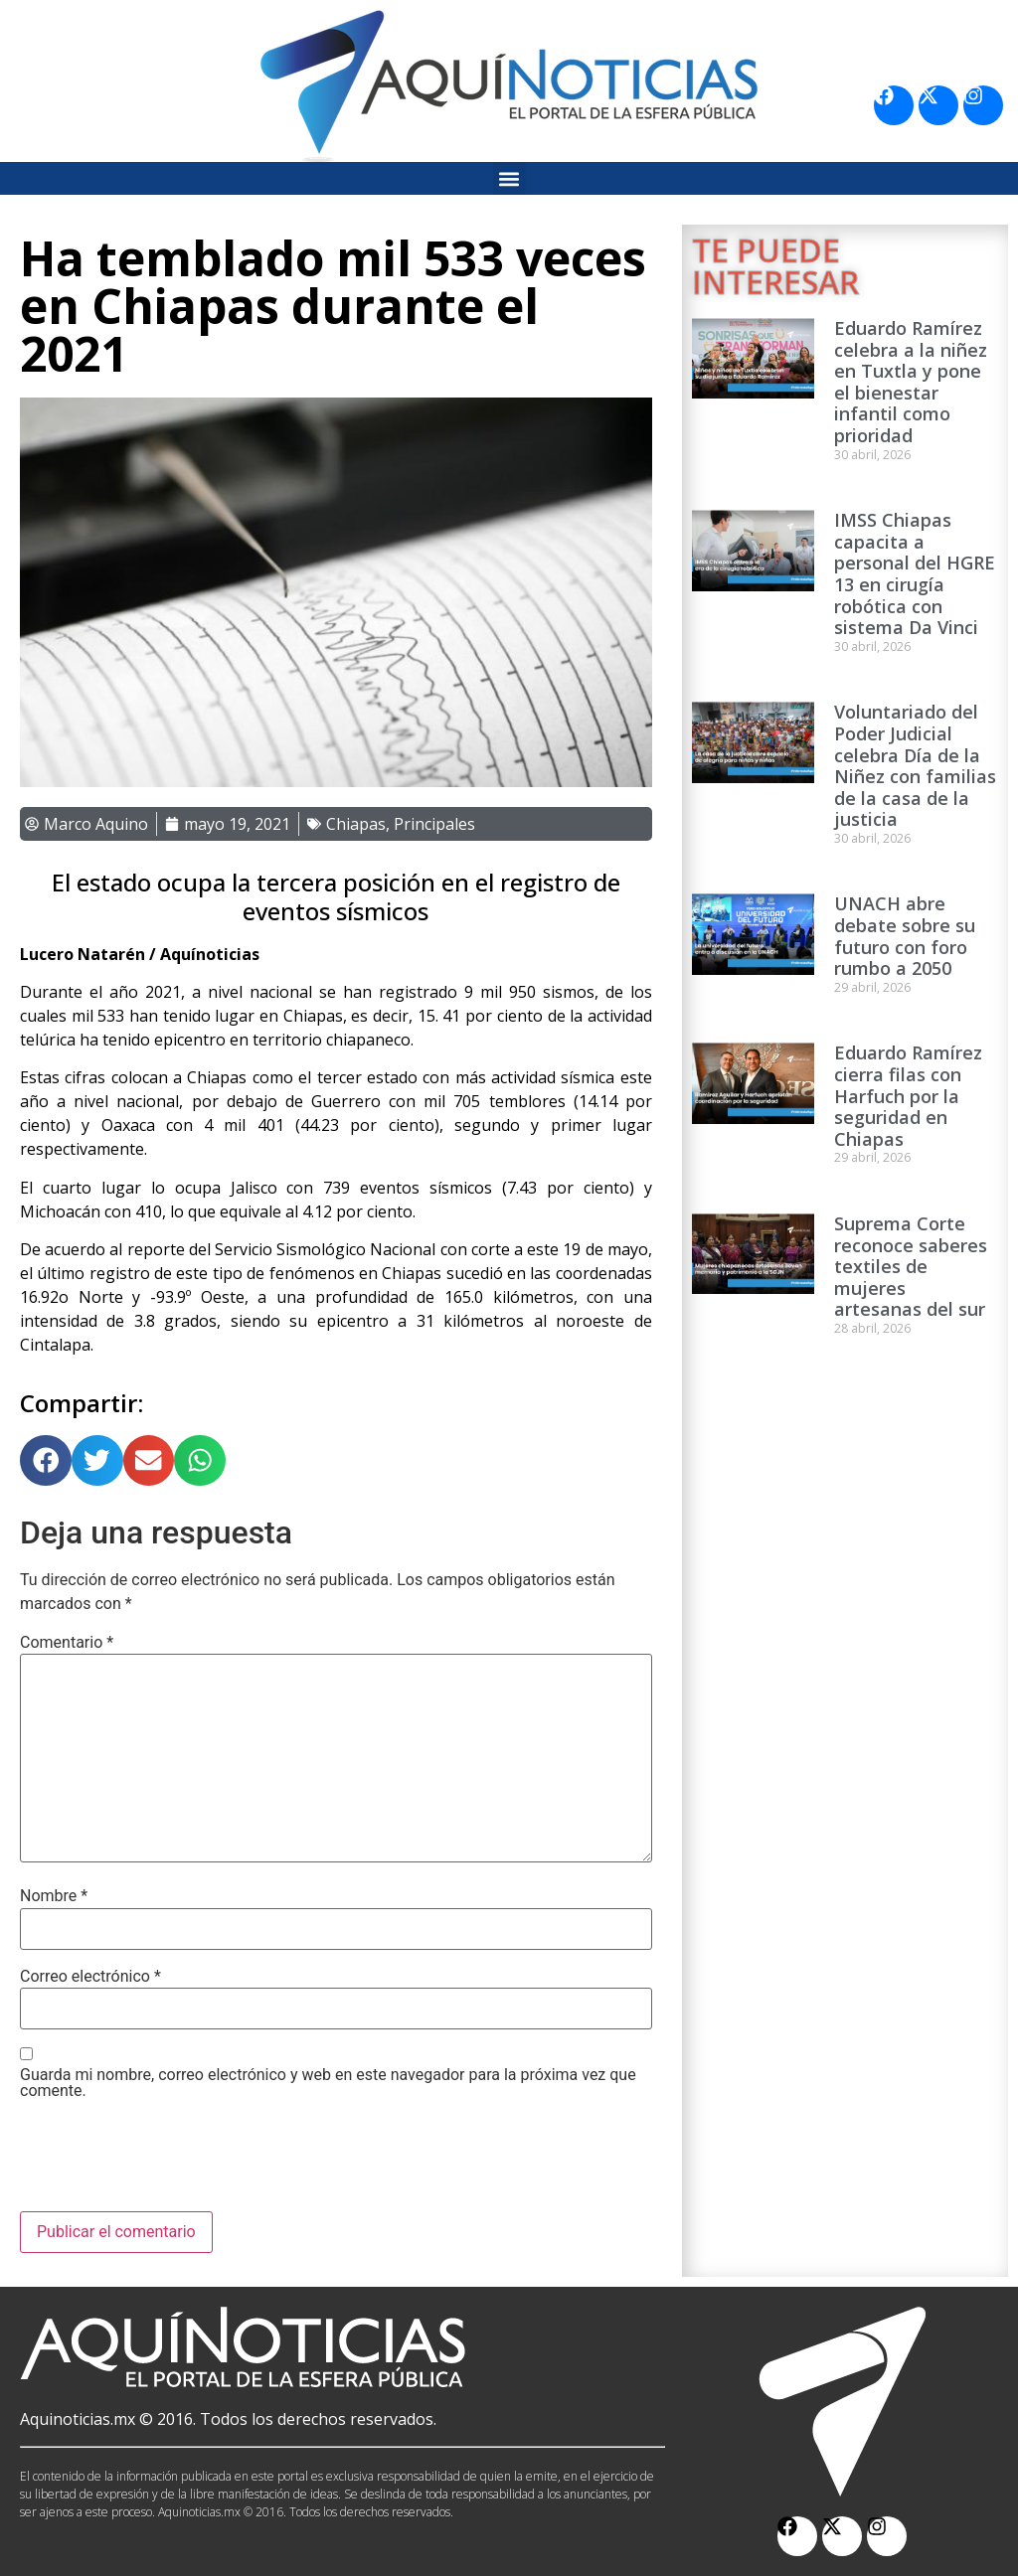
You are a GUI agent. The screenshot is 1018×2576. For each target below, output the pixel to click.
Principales (434, 824)
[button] (509, 178)
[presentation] (171, 2162)
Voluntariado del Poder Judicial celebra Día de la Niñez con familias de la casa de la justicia (915, 765)
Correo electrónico (90, 1977)
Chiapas (356, 824)
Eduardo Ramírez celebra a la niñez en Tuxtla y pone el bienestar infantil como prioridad (910, 381)
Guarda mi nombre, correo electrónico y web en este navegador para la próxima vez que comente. (328, 2083)
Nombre (53, 1896)
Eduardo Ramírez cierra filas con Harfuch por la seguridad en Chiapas (908, 1095)
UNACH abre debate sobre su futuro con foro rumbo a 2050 (904, 935)
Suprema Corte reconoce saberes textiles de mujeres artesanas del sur (910, 1266)
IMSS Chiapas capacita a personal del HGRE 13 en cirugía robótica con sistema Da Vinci (914, 573)
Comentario (66, 1643)
